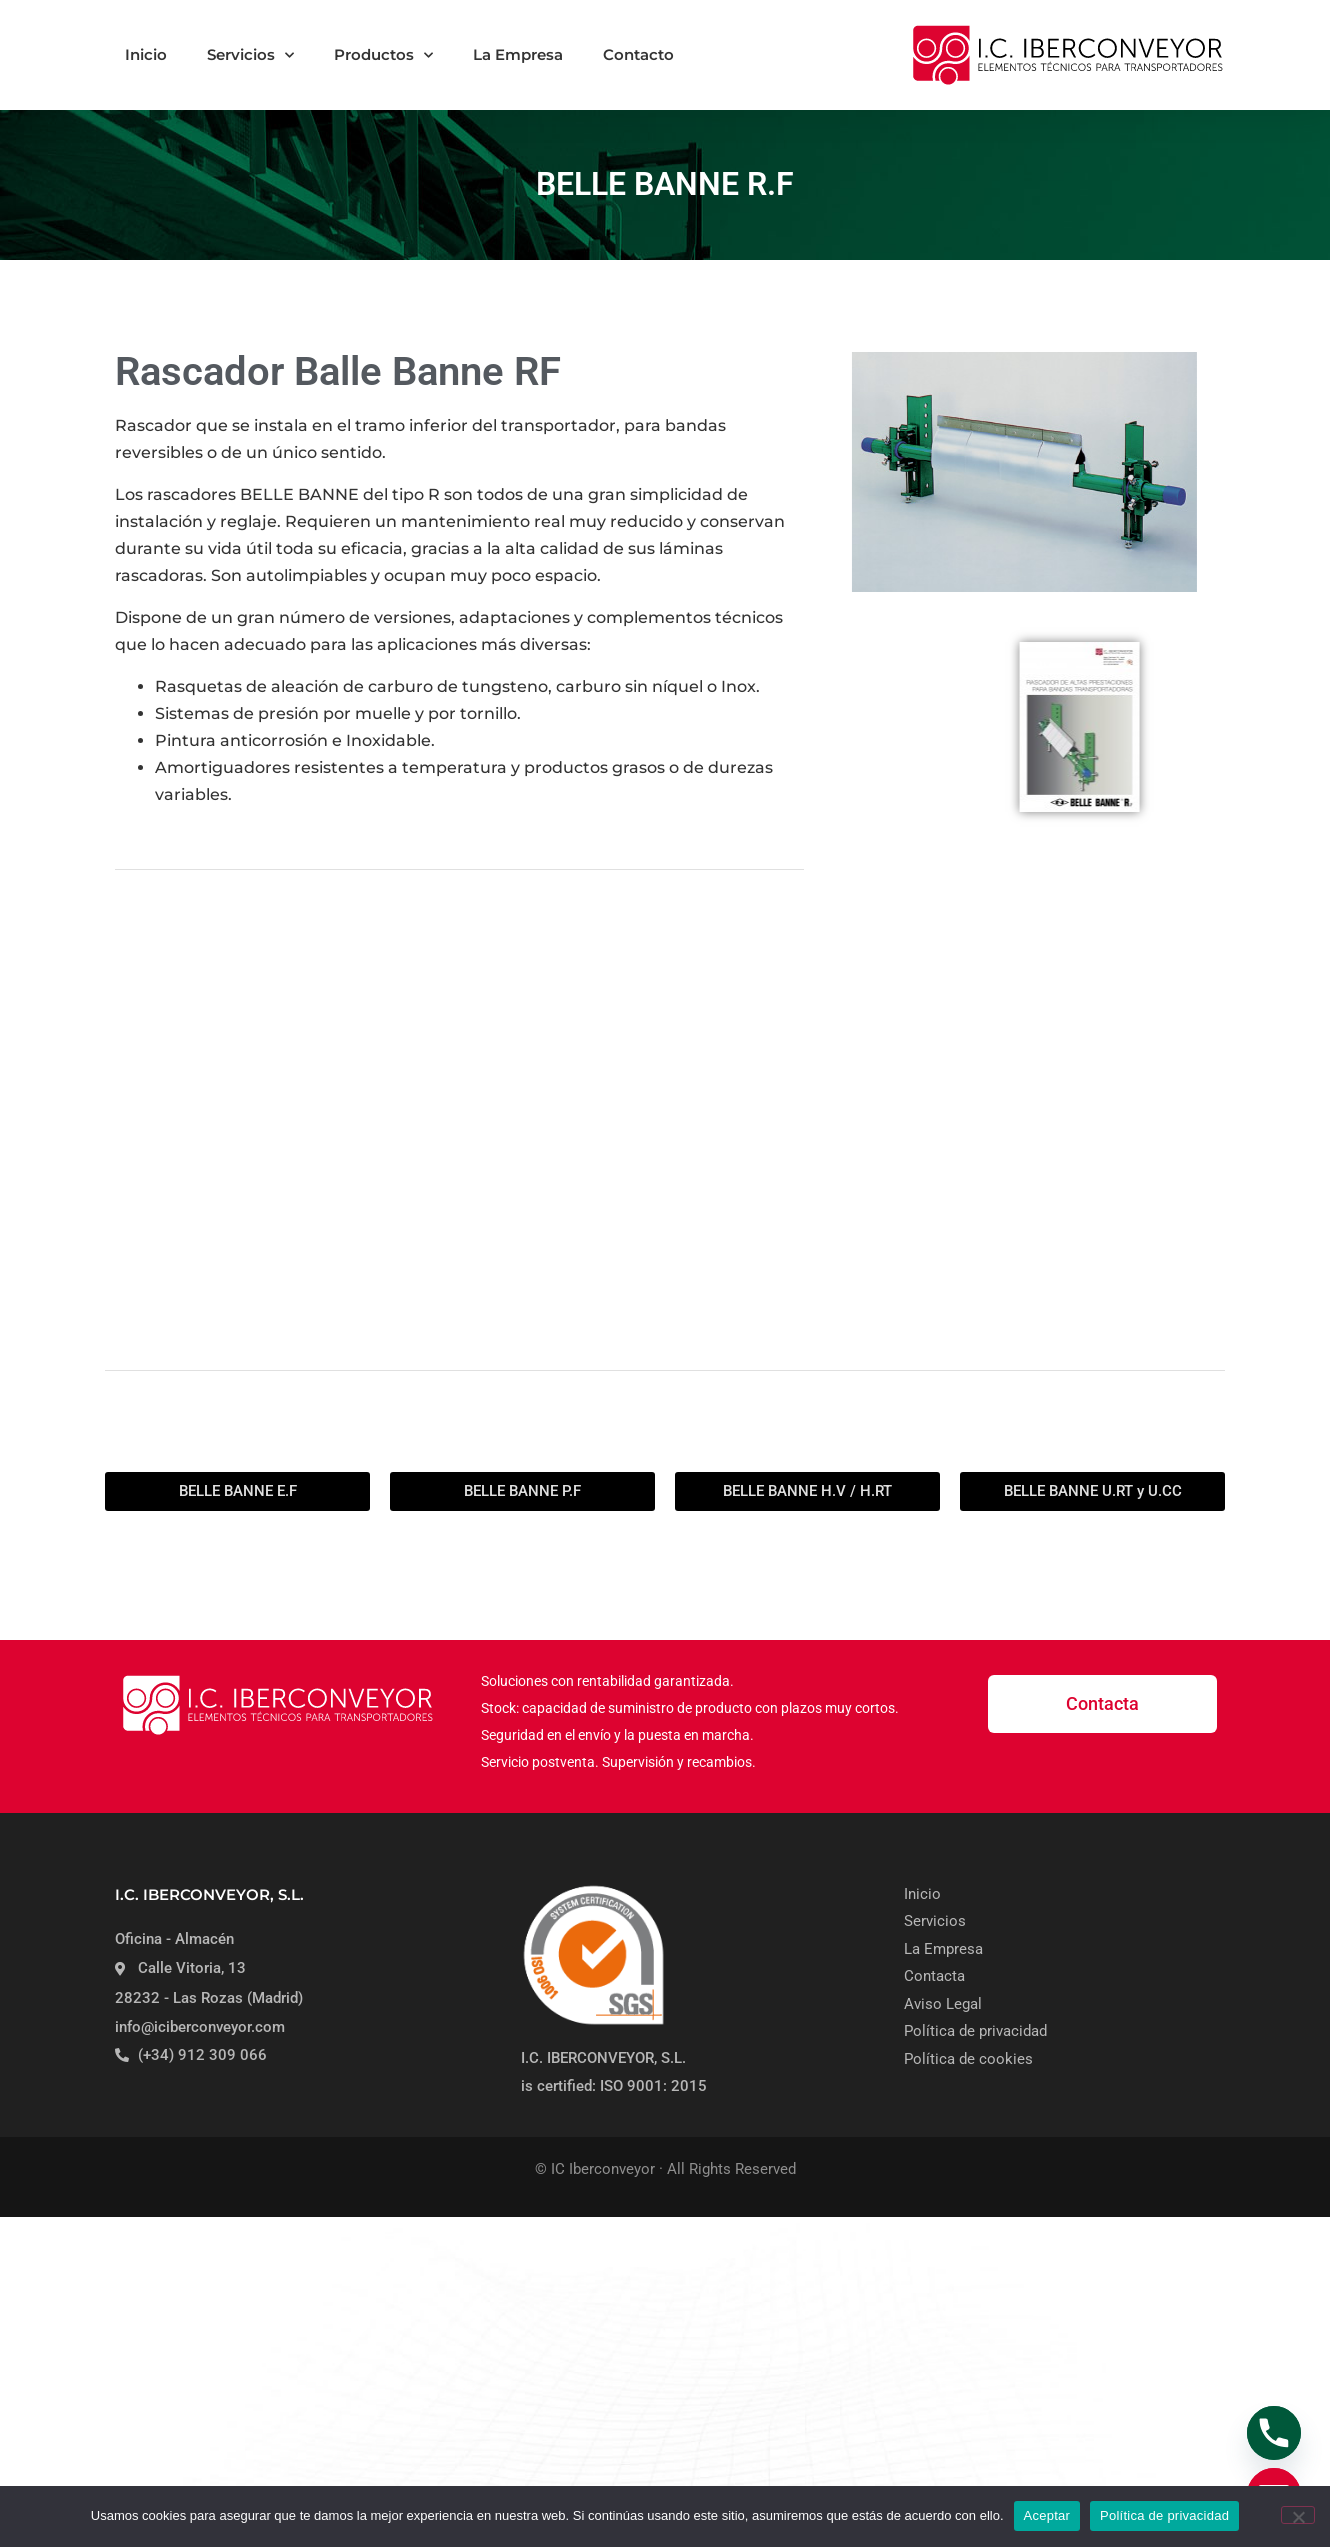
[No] (1298, 2515)
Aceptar (1047, 2515)
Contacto (638, 54)
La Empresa (518, 54)
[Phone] (1274, 2433)
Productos (383, 55)
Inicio (146, 54)
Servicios (250, 55)
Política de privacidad (1164, 2515)
